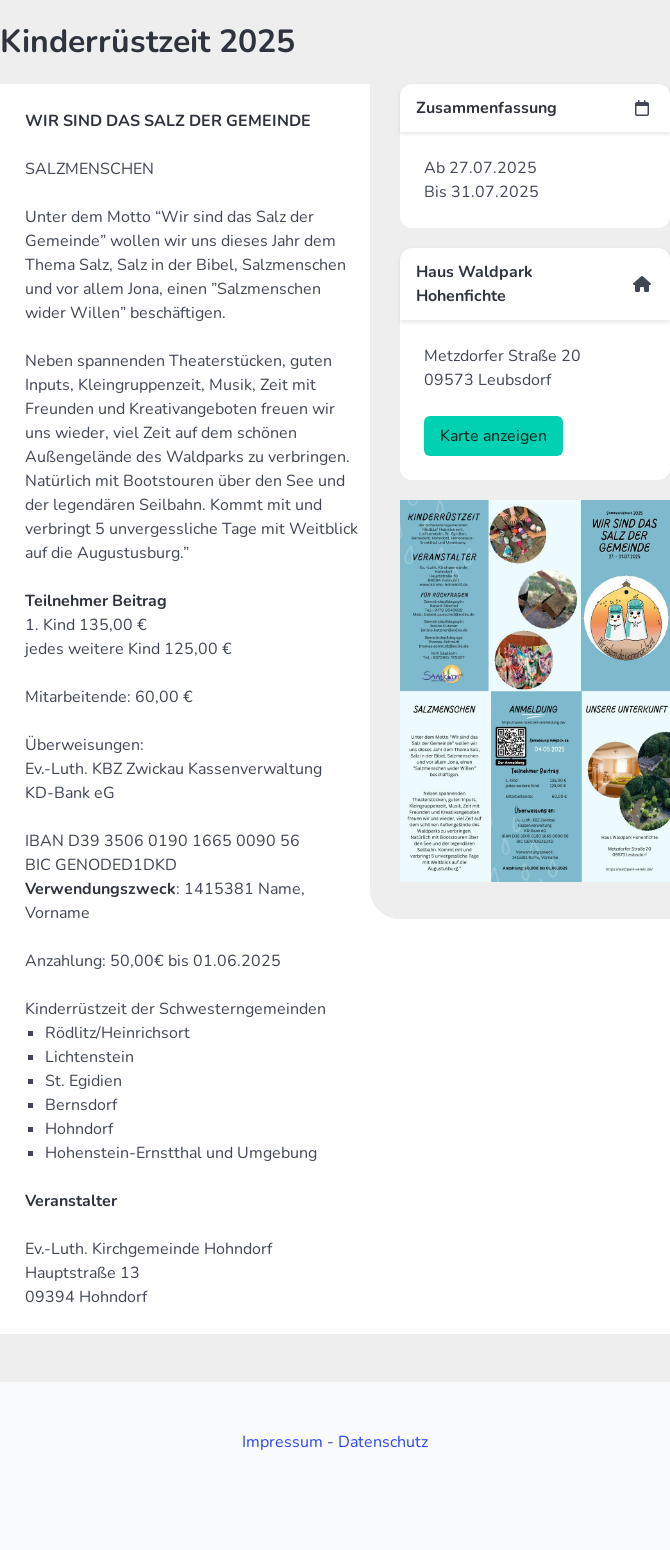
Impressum (282, 1442)
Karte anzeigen (493, 436)
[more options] (642, 108)
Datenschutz (383, 1442)
